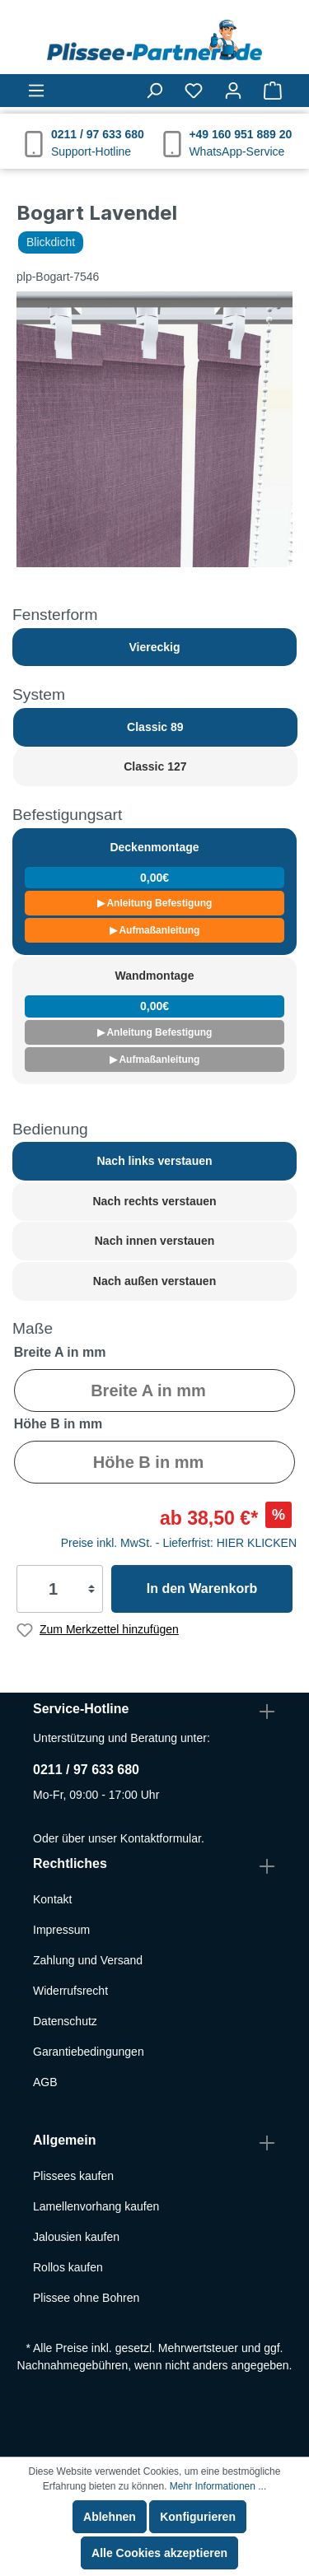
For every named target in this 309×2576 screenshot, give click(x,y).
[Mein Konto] (233, 90)
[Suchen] (154, 90)
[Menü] (36, 90)
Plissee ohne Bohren (86, 2297)
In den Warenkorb (202, 1588)
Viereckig (154, 647)
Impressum (61, 1929)
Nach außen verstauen (154, 1281)
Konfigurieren (198, 2516)
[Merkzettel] (193, 90)
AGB (45, 2082)
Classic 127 (155, 766)
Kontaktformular (160, 1838)
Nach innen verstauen (155, 1240)
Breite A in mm (60, 1352)
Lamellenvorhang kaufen (96, 2206)
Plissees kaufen (73, 2175)
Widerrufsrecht (70, 1990)
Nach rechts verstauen (154, 1201)
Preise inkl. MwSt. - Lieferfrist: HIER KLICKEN (179, 1542)
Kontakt (52, 1899)
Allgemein (64, 2140)
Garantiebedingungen (88, 2051)
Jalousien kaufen (76, 2236)
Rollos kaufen (68, 2267)
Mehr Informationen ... (218, 2486)
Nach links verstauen (154, 1160)
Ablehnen (109, 2516)
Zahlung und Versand (88, 1960)
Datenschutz (65, 2021)
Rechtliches (70, 1863)
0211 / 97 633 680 (86, 1770)
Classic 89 (155, 727)
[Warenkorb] (273, 90)
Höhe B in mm (58, 1424)
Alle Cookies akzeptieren (159, 2553)
